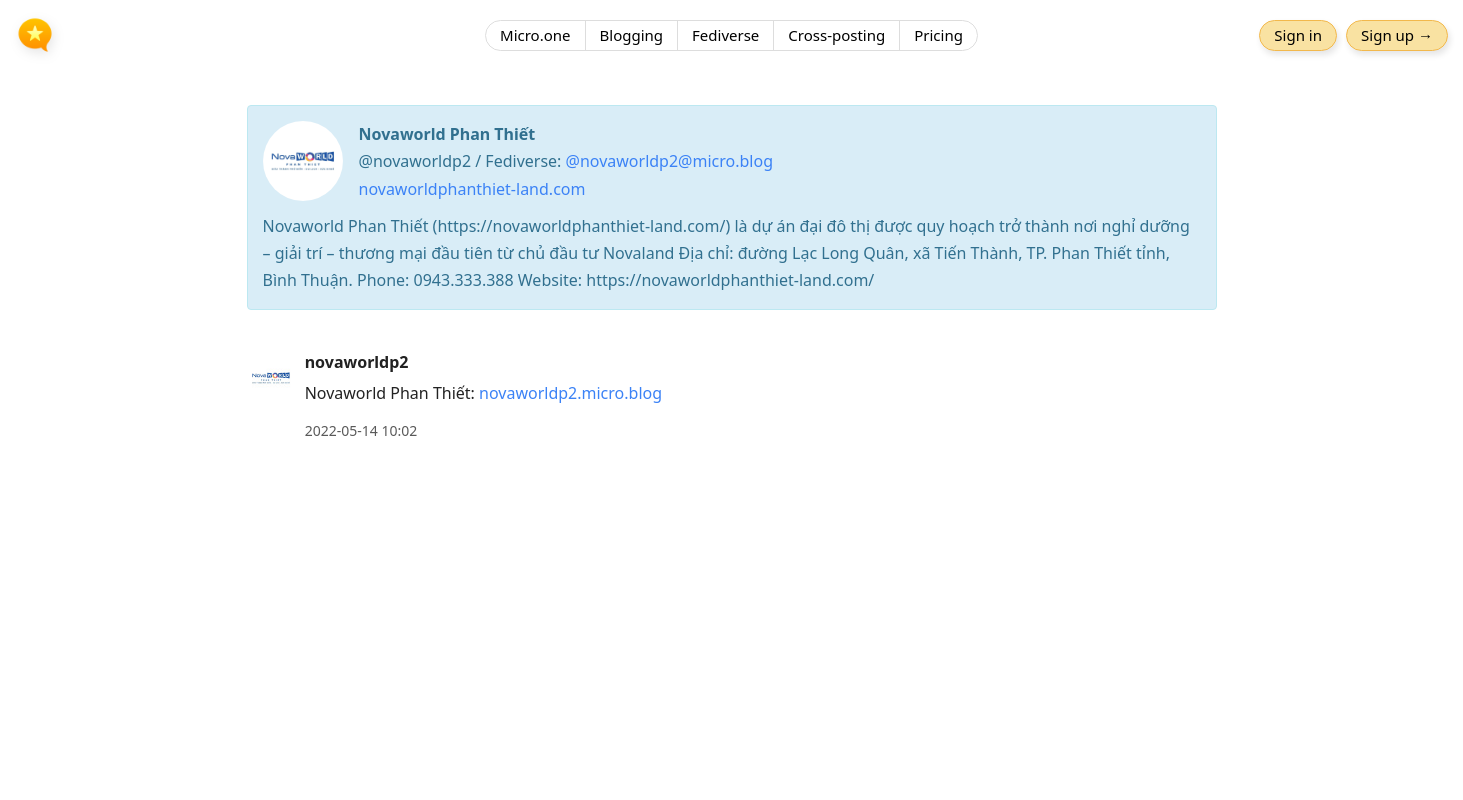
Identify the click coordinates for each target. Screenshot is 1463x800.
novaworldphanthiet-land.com (472, 189)
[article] (731, 396)
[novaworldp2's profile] (271, 377)
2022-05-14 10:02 (361, 430)
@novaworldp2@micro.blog (669, 161)
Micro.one (535, 35)
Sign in (1298, 35)
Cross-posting (836, 35)
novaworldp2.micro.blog (570, 393)
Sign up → (1397, 35)
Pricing (938, 35)
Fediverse (725, 35)
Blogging (632, 35)
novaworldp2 (357, 362)
